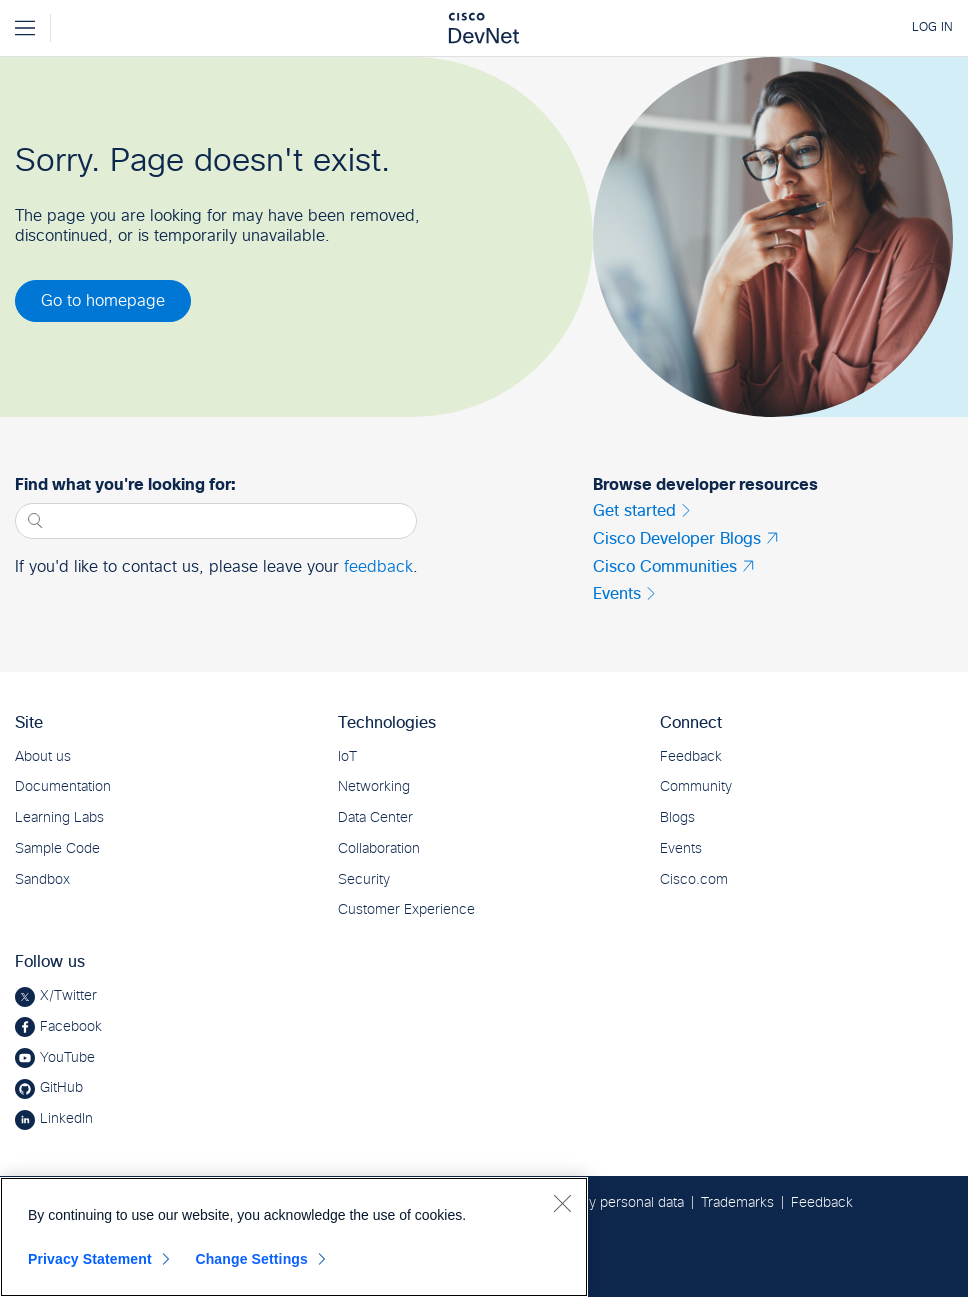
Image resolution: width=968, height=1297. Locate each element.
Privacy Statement (90, 1259)
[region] (294, 1237)
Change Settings (251, 1259)
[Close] (562, 1203)
